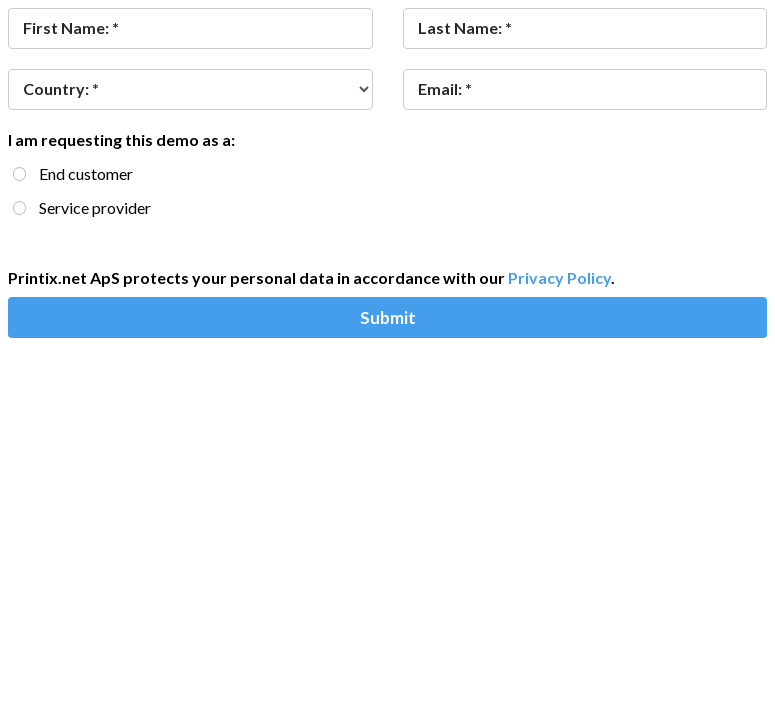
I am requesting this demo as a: (121, 139)
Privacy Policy (559, 277)
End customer (86, 173)
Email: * (445, 88)
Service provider (95, 207)
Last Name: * (465, 27)
